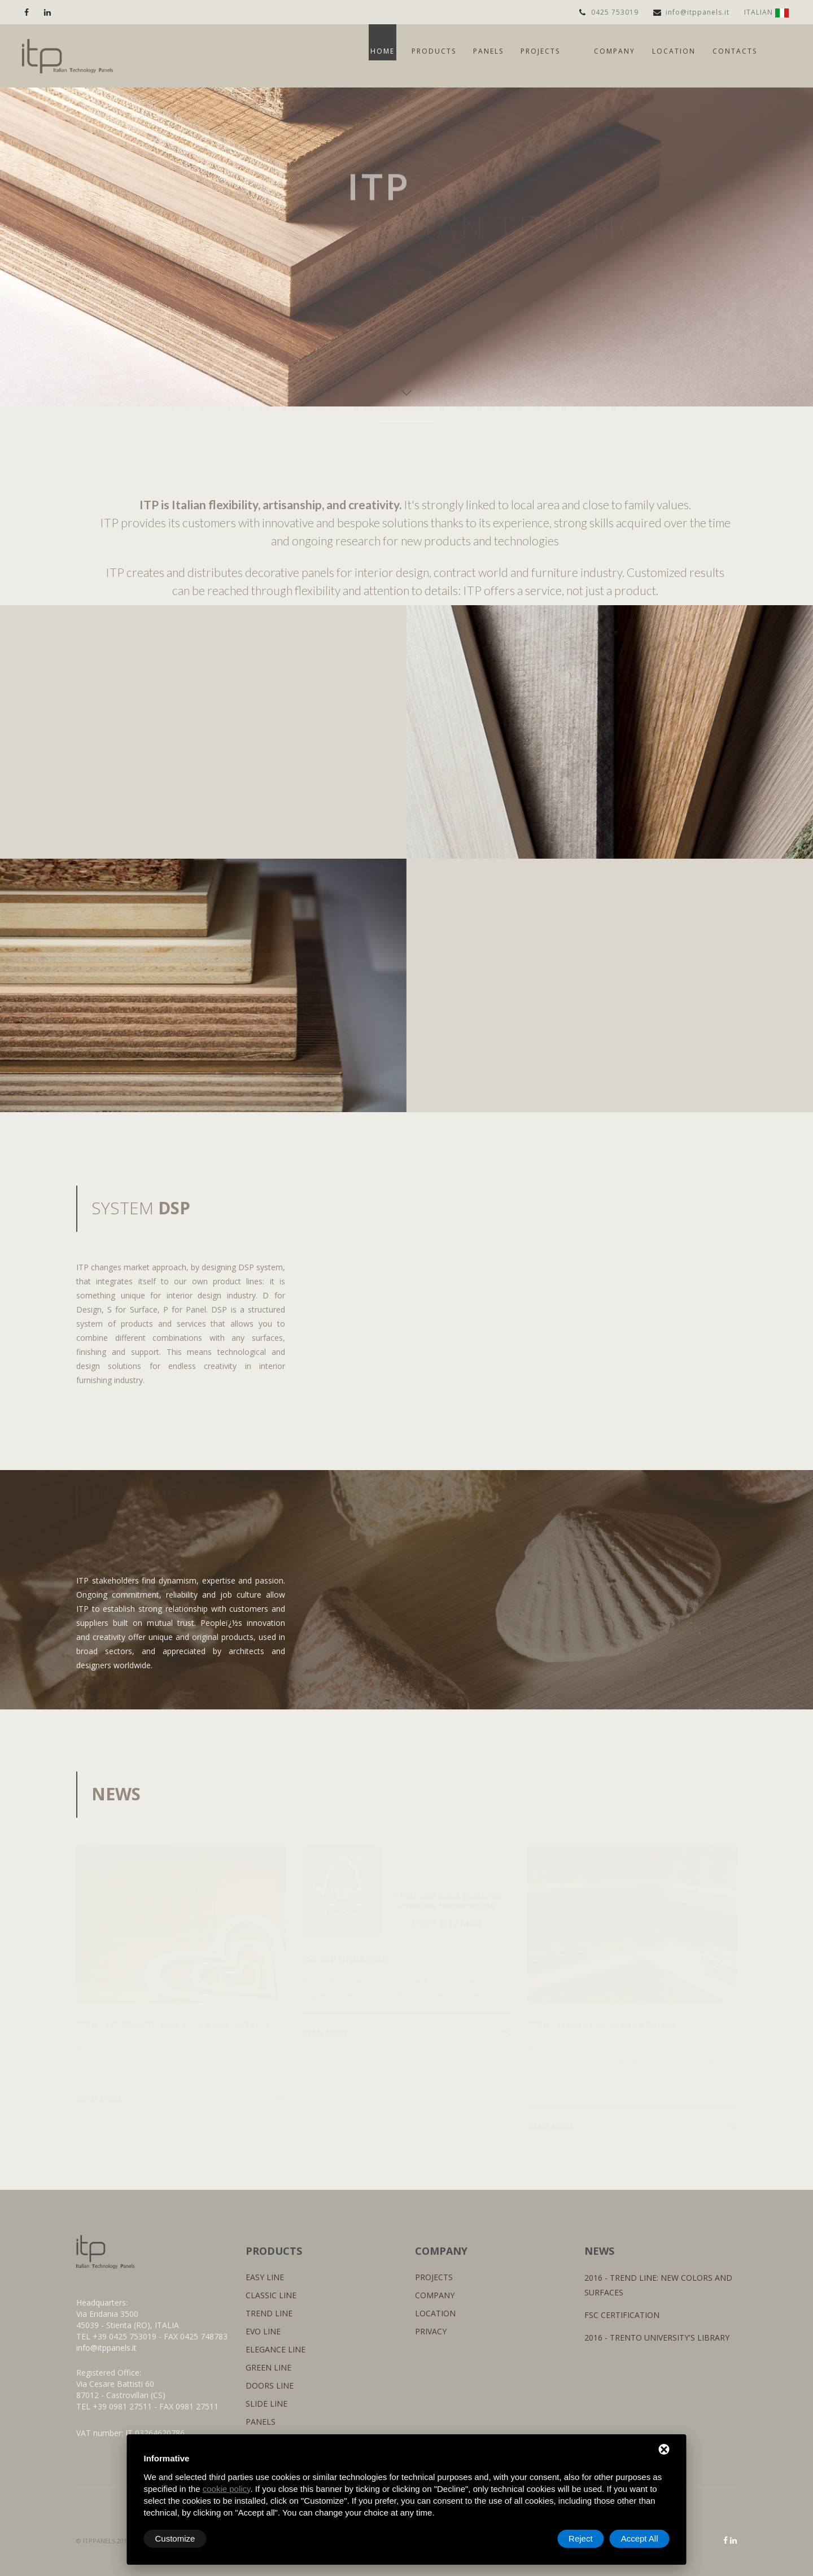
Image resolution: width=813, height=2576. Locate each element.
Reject (581, 2538)
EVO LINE (263, 2331)
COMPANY (434, 2295)
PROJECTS (434, 2277)
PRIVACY (431, 2331)
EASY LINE (265, 2277)
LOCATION (435, 2313)
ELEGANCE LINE (275, 2349)
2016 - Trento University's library (656, 2337)
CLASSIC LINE (271, 2295)
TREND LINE (269, 2313)
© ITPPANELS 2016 (103, 2540)
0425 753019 (609, 12)
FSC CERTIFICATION (621, 2315)
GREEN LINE (268, 2367)
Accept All (639, 2538)
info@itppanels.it (691, 12)
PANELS (261, 2421)
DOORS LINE (270, 2385)
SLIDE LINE (266, 2403)
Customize (175, 2538)
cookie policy (227, 2489)
